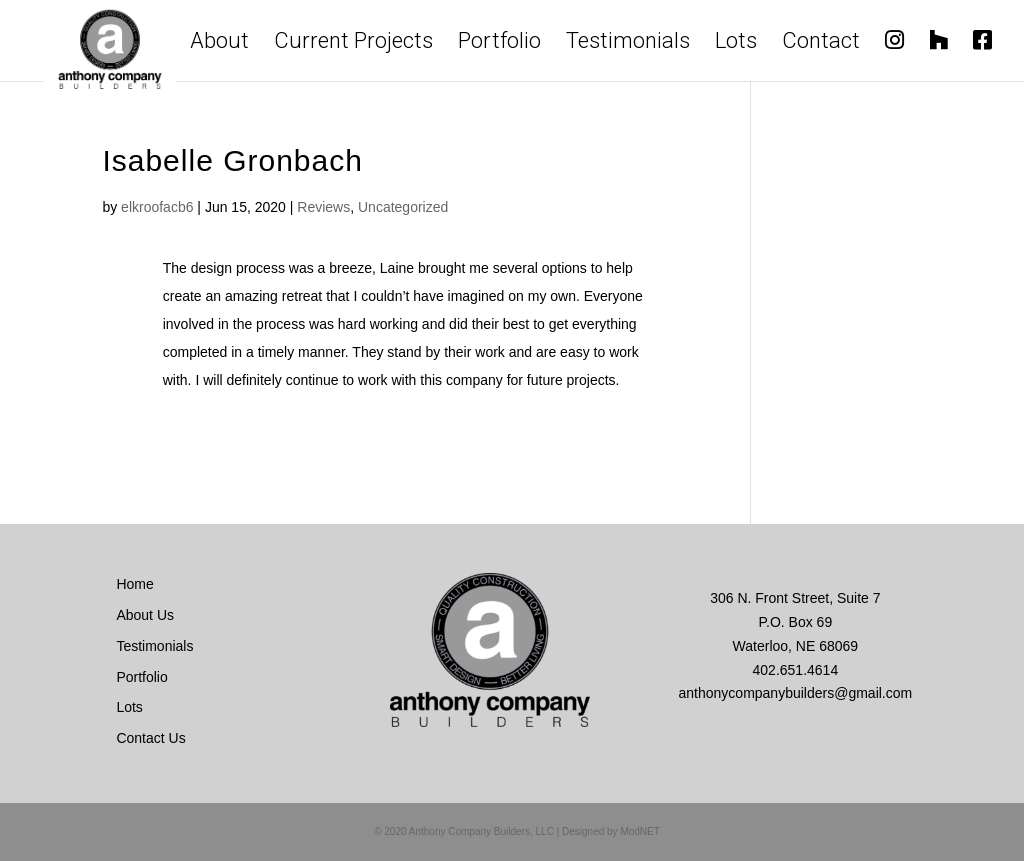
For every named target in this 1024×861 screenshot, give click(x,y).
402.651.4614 (796, 670)
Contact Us (150, 738)
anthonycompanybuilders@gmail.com (796, 693)
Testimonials (628, 44)
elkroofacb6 (157, 207)
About (219, 44)
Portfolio (499, 44)
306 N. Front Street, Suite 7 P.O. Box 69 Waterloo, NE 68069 (795, 622)
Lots (736, 44)
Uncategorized (403, 207)
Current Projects (353, 44)
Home (134, 584)
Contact (821, 44)
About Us (145, 615)
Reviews (323, 207)
